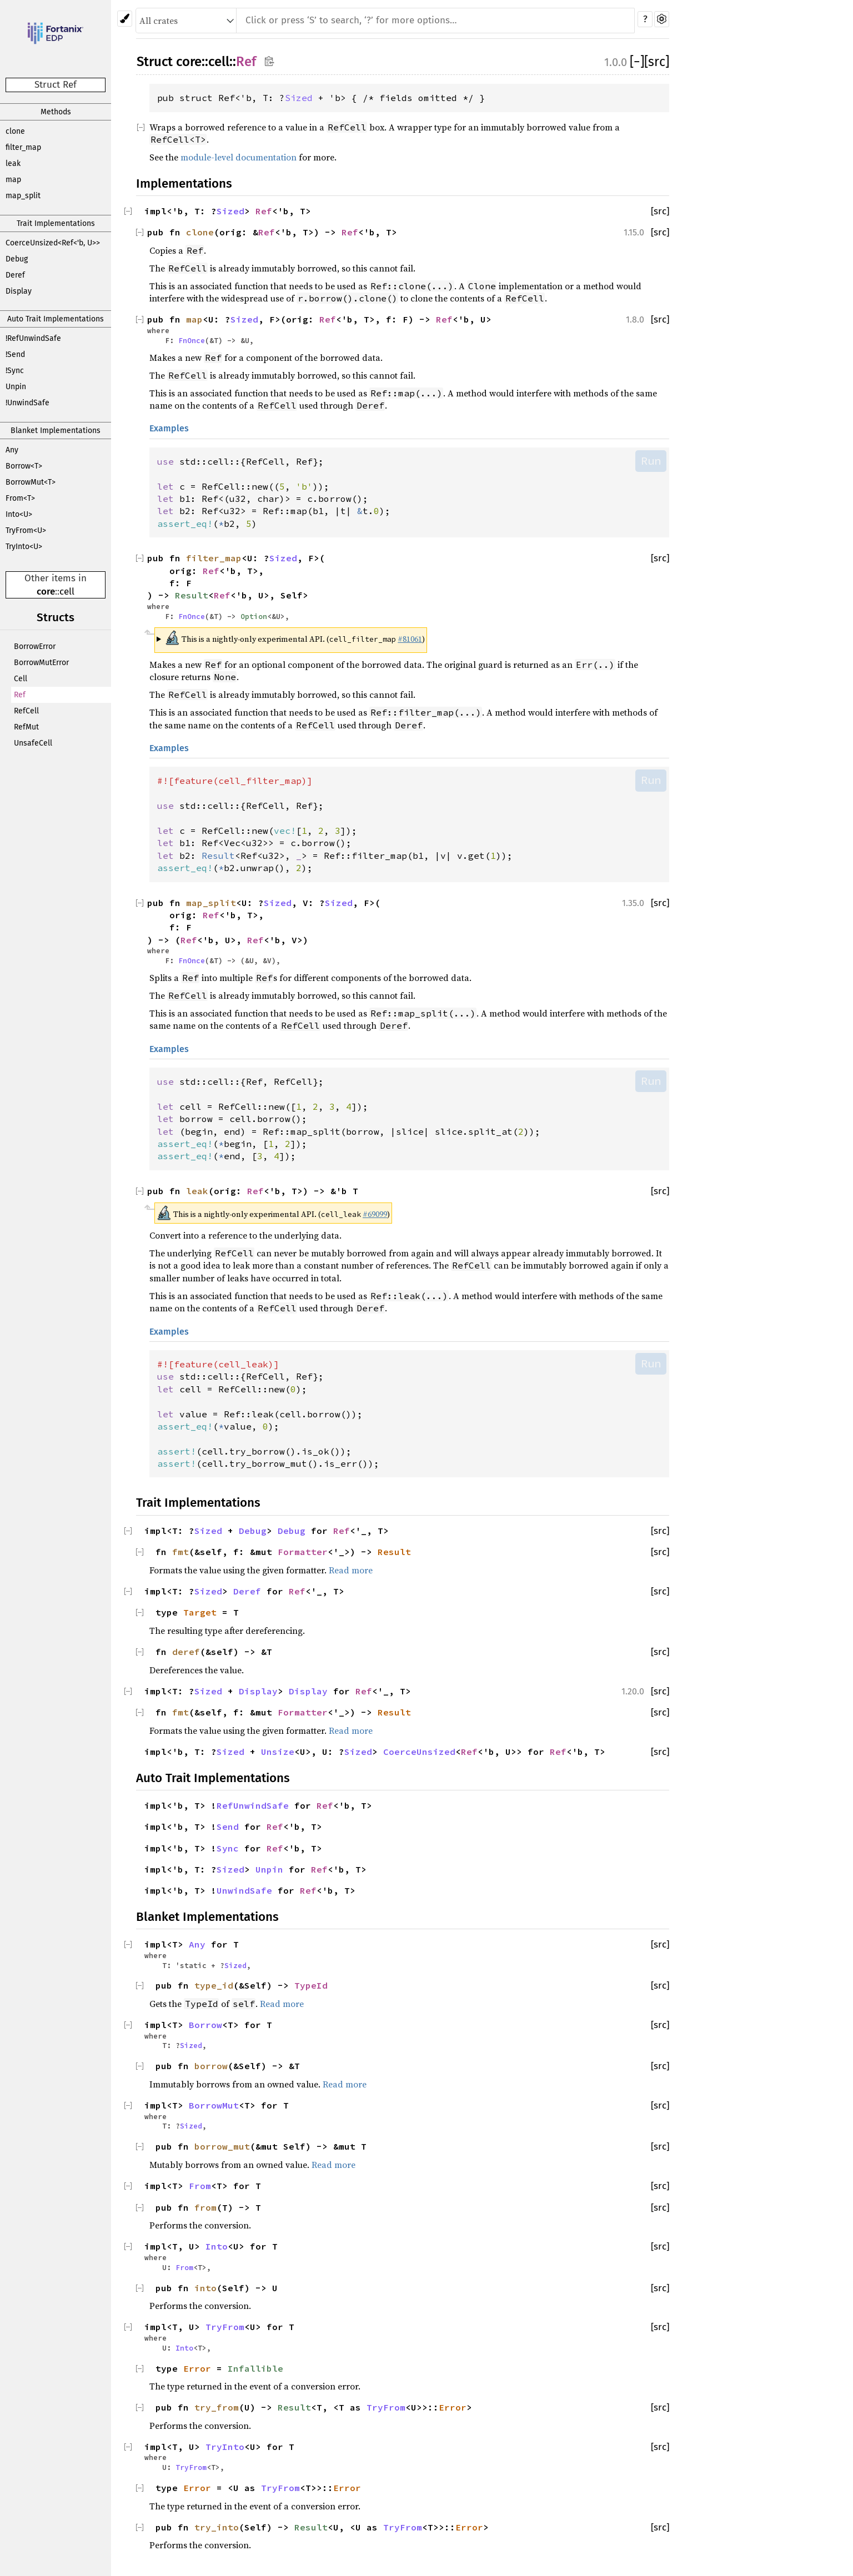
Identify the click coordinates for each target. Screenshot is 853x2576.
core (46, 591)
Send (228, 1826)
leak (13, 163)
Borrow (205, 2024)
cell (66, 591)
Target (200, 1612)
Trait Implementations (56, 223)
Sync (228, 1848)
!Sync (15, 370)
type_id (213, 1985)
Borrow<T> (24, 466)
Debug (17, 259)
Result (191, 595)
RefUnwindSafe (253, 1805)
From (200, 2185)
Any (12, 450)
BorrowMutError (41, 662)
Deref (15, 275)
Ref (20, 695)
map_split (23, 195)
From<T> (20, 498)
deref (186, 1651)
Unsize (277, 1751)
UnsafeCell (33, 743)
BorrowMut (214, 2105)
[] (637, 61)
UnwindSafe (244, 1890)
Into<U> (19, 514)
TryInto (224, 2446)
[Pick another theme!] (124, 19)
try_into (216, 2527)
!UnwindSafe (27, 402)
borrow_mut (222, 2146)
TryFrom (224, 2326)
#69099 (375, 1214)
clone (15, 131)
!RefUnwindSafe (33, 338)
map (13, 179)
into (205, 2287)
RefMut (26, 727)
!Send (15, 354)
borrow (211, 2065)
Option (253, 616)
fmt (180, 1551)
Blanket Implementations (56, 430)
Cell (20, 678)
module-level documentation (238, 157)
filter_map (23, 147)
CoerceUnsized (419, 1751)
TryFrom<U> (26, 530)
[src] (656, 61)
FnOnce (191, 340)
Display (19, 291)
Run (651, 461)
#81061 (410, 639)
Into (216, 2246)
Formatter (303, 1551)
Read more (351, 1570)
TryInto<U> (24, 546)
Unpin (16, 386)
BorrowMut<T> (31, 482)
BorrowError (35, 646)
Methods (56, 112)
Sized (299, 97)
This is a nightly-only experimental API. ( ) (295, 638)
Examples (169, 428)
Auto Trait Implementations (55, 319)
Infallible (255, 2368)
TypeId (311, 1985)
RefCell (26, 711)
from (205, 2207)
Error (197, 2368)
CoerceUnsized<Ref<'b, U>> (53, 243)
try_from (216, 2407)
